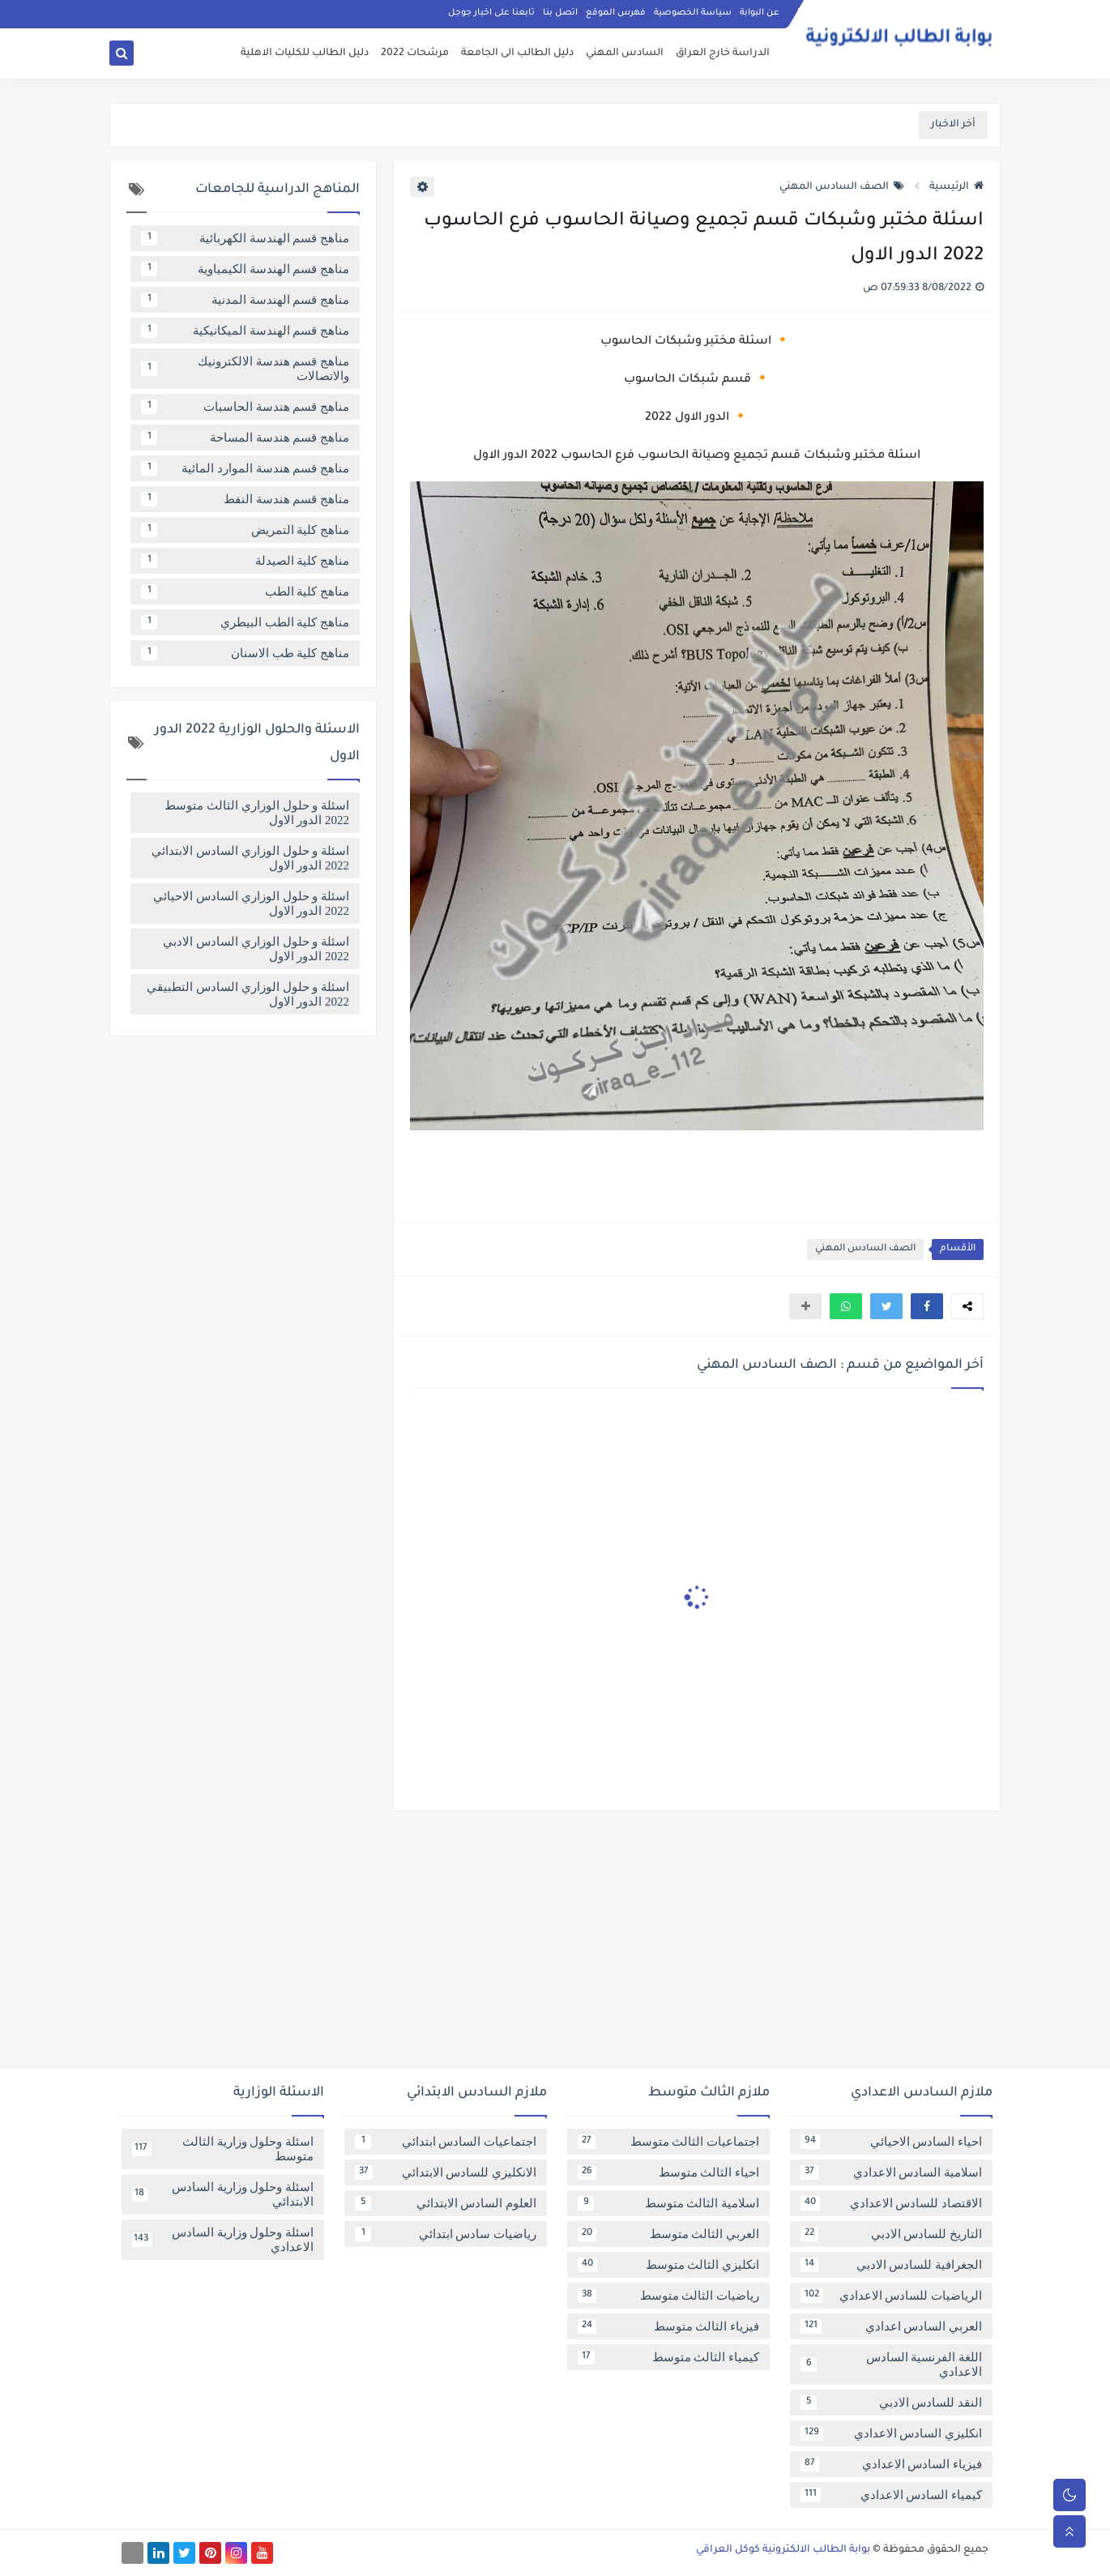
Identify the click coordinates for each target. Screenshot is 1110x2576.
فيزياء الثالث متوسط (668, 2326)
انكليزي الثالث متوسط (668, 2265)
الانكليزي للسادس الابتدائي (445, 2172)
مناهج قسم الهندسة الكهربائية (245, 238)
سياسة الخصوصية (693, 13)
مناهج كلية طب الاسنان (245, 653)
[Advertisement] (555, 1945)
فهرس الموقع (616, 13)
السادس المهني (625, 53)
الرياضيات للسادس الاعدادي (891, 2295)
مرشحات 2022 (415, 53)
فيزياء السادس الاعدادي (891, 2464)
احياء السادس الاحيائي (891, 2141)
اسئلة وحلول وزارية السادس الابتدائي (223, 2194)
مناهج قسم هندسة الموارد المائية (245, 468)
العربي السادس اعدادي (891, 2326)
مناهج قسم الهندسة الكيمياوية (245, 269)
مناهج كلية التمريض (245, 530)
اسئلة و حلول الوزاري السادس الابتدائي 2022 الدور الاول (250, 858)
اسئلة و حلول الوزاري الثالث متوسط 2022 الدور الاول (256, 813)
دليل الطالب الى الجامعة (517, 53)
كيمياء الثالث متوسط (668, 2357)
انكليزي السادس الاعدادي (891, 2433)
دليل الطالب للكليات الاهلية (305, 53)
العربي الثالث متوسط (668, 2234)
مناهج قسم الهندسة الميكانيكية (245, 330)
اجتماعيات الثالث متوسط (668, 2141)
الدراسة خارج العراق (723, 53)
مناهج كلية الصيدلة (245, 560)
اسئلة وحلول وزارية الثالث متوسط (223, 2149)
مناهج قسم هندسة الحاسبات (245, 406)
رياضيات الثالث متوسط (668, 2295)
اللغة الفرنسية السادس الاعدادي (891, 2364)
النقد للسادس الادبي (891, 2402)
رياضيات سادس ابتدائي (445, 2234)
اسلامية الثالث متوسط (668, 2203)
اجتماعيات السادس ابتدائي (445, 2141)
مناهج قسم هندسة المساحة (245, 437)
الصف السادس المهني (841, 187)
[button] (927, 1306)
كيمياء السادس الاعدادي (891, 2495)
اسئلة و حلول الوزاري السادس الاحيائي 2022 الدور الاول (251, 903)
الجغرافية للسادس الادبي (891, 2265)
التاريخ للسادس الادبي (891, 2234)
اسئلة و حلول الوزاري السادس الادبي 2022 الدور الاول (256, 949)
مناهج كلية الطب (245, 591)
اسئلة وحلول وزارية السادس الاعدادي (223, 2239)
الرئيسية (956, 187)
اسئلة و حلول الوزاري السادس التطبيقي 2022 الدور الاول (248, 994)
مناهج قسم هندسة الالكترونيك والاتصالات (245, 368)
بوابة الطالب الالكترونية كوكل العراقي (783, 2550)
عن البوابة (759, 13)
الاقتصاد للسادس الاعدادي (891, 2203)
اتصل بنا (560, 13)
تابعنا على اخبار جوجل (491, 13)
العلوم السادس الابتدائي (445, 2203)
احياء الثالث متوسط (668, 2172)
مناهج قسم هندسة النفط (245, 499)
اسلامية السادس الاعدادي (891, 2172)
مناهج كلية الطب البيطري (245, 622)
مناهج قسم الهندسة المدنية (245, 300)
